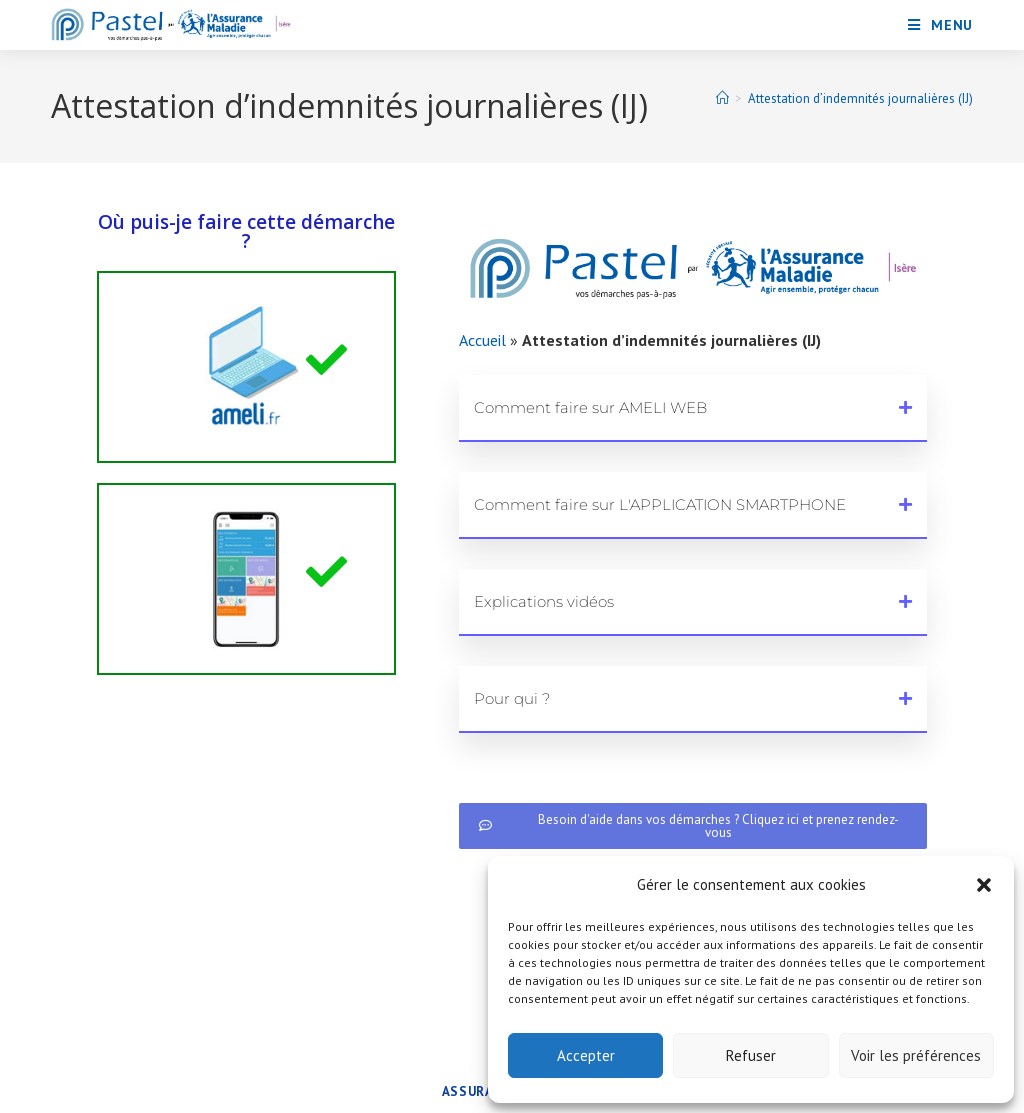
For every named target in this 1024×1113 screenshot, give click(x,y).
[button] (984, 885)
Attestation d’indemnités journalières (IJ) (860, 98)
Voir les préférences (916, 1055)
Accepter (586, 1055)
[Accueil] (722, 98)
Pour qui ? (512, 698)
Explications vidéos (544, 601)
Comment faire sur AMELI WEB (590, 407)
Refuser (751, 1055)
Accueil (482, 340)
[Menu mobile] (940, 25)
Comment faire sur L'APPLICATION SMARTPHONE (660, 504)
